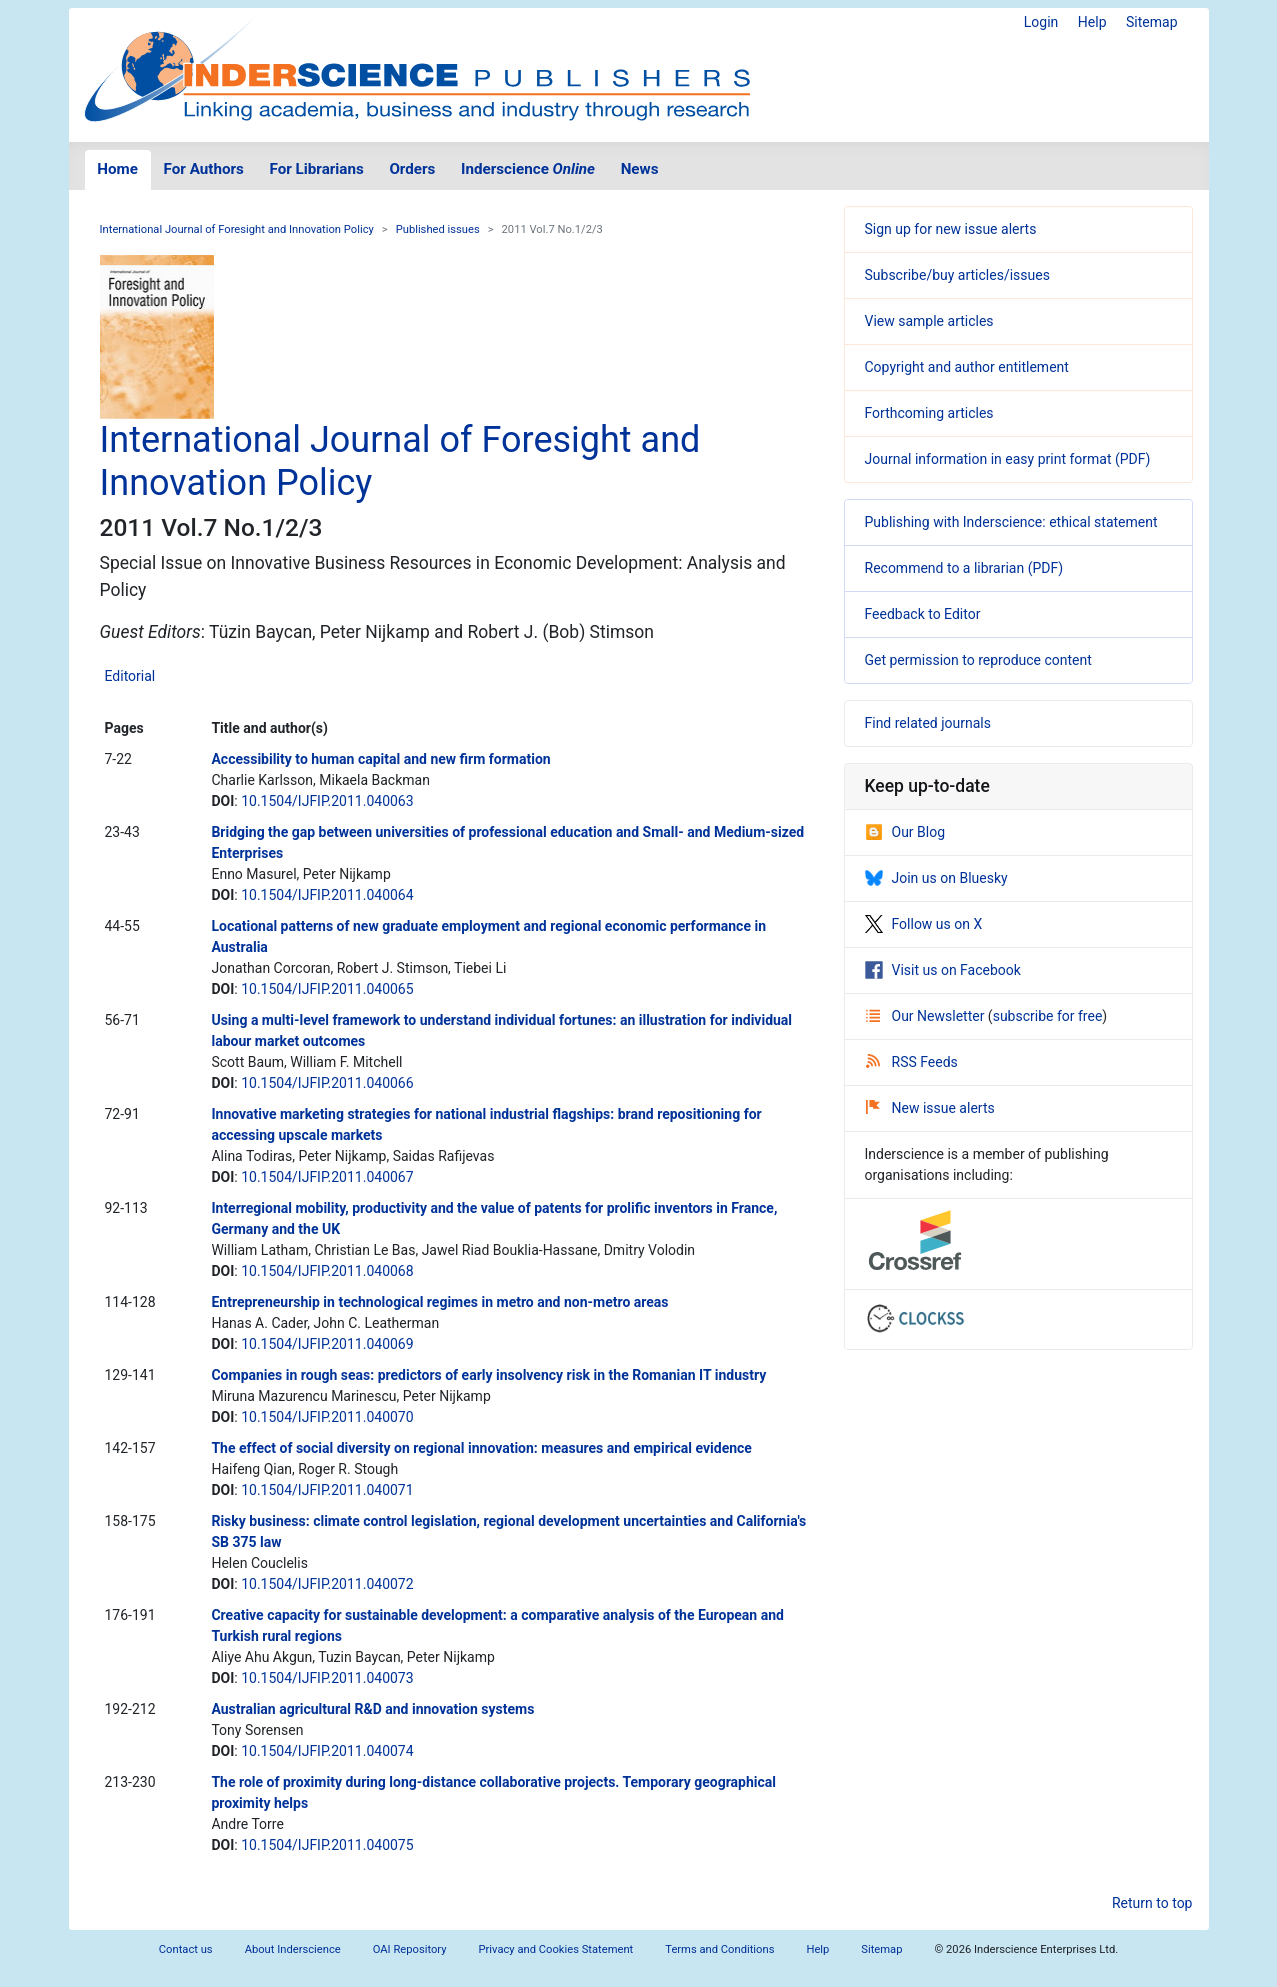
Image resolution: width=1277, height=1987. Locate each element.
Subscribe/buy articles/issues (957, 275)
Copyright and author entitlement (967, 367)
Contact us (186, 1949)
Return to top (1152, 1903)
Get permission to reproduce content (978, 660)
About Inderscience (293, 1949)
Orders (412, 169)
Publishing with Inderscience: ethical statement (1011, 522)
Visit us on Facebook (943, 970)
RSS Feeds (912, 1062)
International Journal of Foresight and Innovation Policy (237, 229)
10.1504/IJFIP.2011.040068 (327, 1271)
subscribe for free (1048, 1016)
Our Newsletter (927, 1016)
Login (1041, 22)
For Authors (204, 169)
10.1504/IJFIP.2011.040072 (327, 1584)
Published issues (438, 229)
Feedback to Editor (923, 614)
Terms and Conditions (719, 1949)
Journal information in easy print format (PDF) (1008, 459)
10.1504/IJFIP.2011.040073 (327, 1678)
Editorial (130, 676)
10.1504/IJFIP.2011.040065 (327, 989)
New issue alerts (930, 1108)
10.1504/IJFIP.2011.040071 (327, 1490)
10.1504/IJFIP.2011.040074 (327, 1751)
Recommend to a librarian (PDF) (964, 568)
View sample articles (929, 321)
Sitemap (1151, 22)
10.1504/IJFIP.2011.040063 (327, 801)
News (640, 169)
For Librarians (316, 169)
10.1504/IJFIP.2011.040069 (327, 1344)
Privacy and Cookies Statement (556, 1949)
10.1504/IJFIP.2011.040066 (327, 1083)
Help (1092, 22)
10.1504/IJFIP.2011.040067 (327, 1177)
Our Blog (905, 832)
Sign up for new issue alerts (951, 229)
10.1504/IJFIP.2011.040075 (327, 1845)
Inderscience (528, 169)
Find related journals (928, 723)
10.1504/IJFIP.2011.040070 (327, 1417)
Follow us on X (924, 924)
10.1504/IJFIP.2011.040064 (327, 895)
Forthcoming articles (929, 413)
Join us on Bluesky (936, 878)
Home (117, 169)
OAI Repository (410, 1949)
